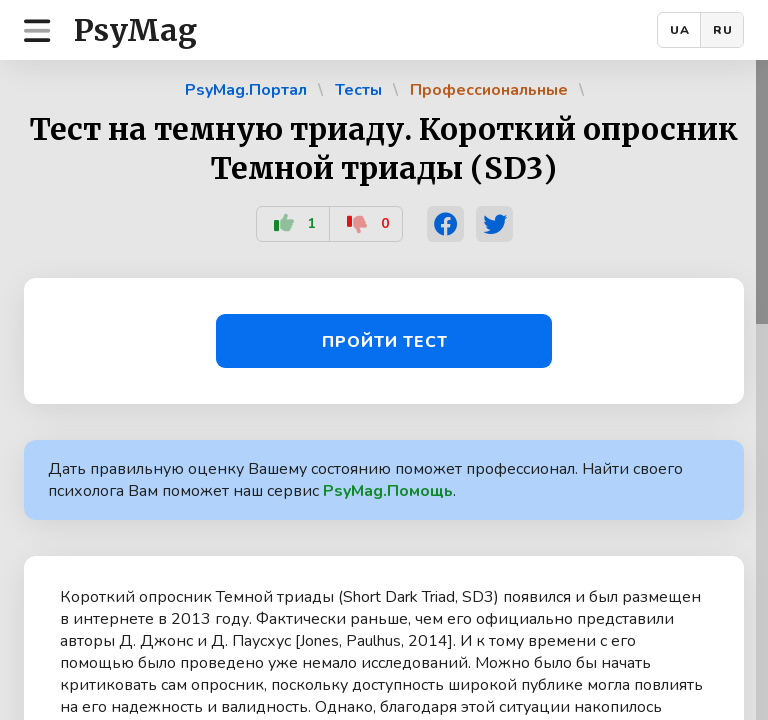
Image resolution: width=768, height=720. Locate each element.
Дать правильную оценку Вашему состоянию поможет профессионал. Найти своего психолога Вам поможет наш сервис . (365, 480)
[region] (384, 390)
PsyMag (135, 30)
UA (680, 30)
